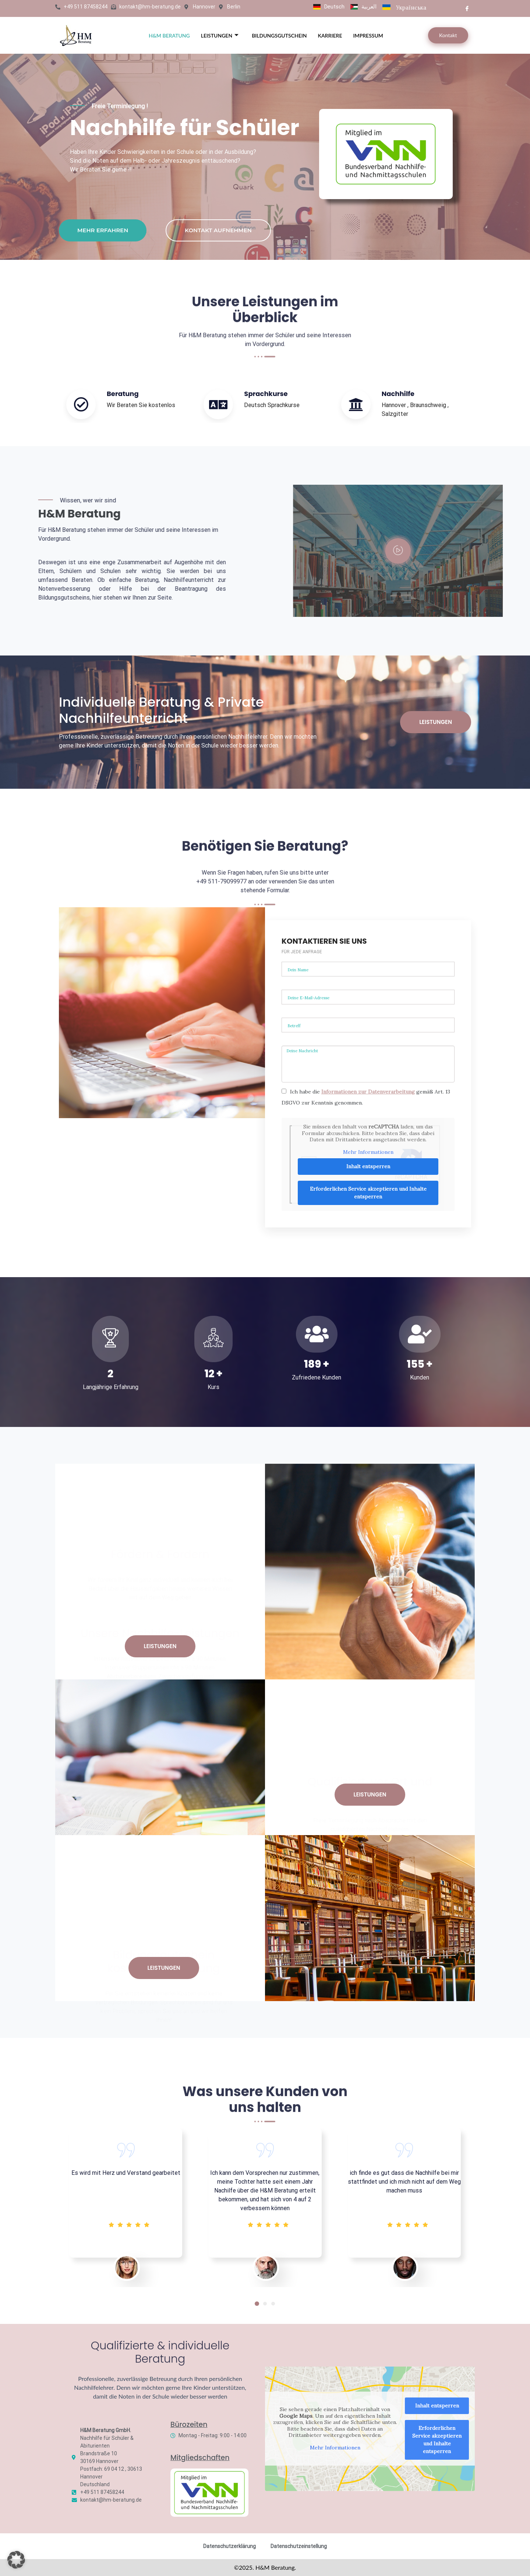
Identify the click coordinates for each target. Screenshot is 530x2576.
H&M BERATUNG (169, 35)
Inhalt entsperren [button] (437, 2405)
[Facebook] (467, 8)
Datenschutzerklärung (229, 2546)
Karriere (330, 35)
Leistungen (220, 35)
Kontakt (448, 35)
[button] (257, 2303)
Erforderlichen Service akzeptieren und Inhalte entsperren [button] (437, 2440)
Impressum (368, 35)
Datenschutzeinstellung (299, 2546)
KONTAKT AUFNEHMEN (218, 230)
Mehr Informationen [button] (335, 2448)
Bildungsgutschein (279, 35)
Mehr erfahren (102, 230)
